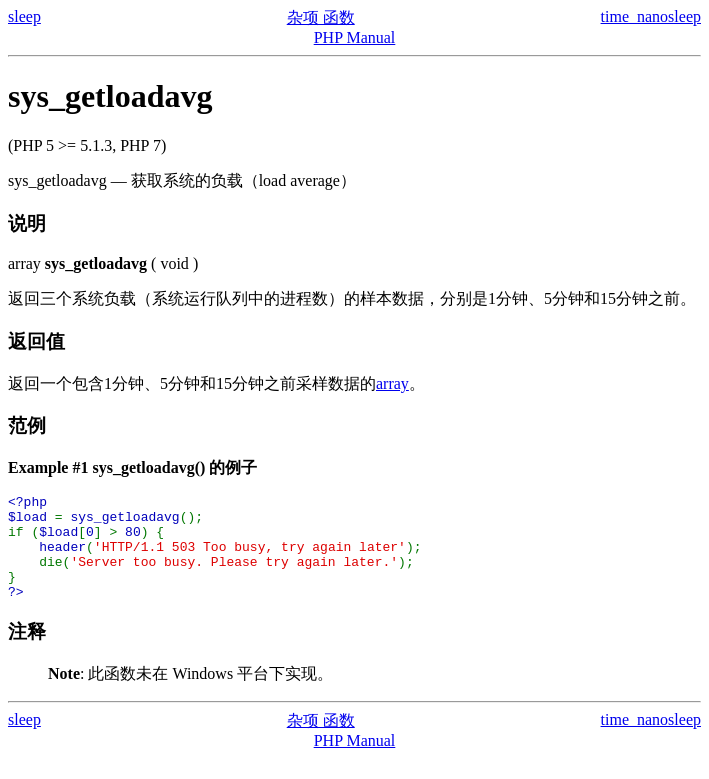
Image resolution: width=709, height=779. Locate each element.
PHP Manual (355, 37)
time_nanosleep (651, 16)
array (392, 383)
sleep (24, 16)
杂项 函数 (321, 17)
